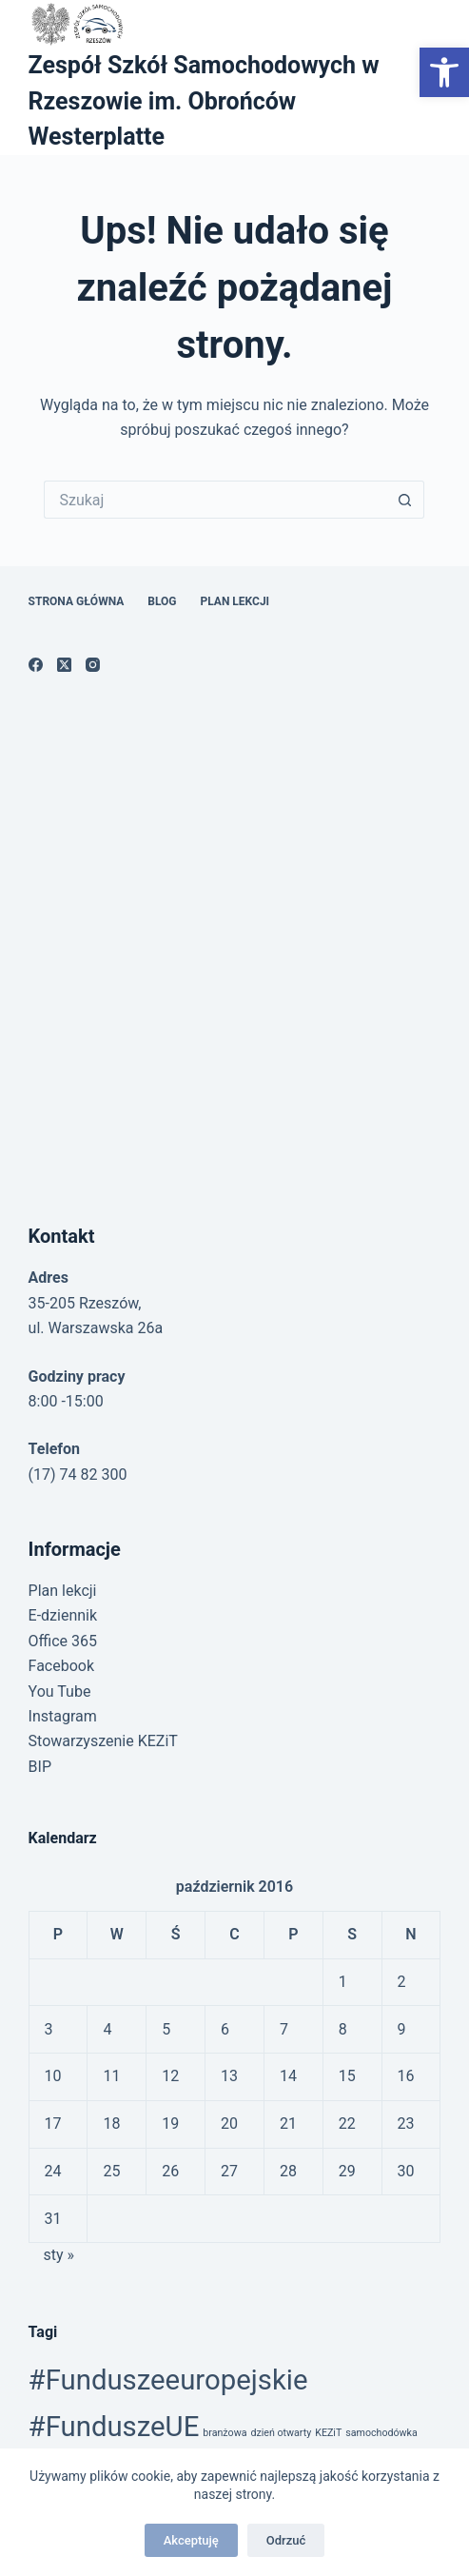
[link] (444, 72)
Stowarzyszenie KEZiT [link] (103, 1741)
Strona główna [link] (77, 601)
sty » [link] (58, 2255)
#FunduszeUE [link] (114, 2426)
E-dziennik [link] (63, 1615)
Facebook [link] (61, 1666)
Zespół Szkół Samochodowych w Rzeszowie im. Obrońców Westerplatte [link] (204, 100)
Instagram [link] (63, 1716)
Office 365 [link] (63, 1641)
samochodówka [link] (381, 2433)
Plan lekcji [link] (235, 601)
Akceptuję (191, 2540)
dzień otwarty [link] (280, 2433)
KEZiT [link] (328, 2433)
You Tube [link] (60, 1691)
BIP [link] (40, 1767)
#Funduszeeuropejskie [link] (168, 2380)
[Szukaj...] (215, 500)
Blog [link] (161, 601)
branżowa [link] (224, 2433)
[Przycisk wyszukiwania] (405, 500)
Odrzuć (285, 2540)
